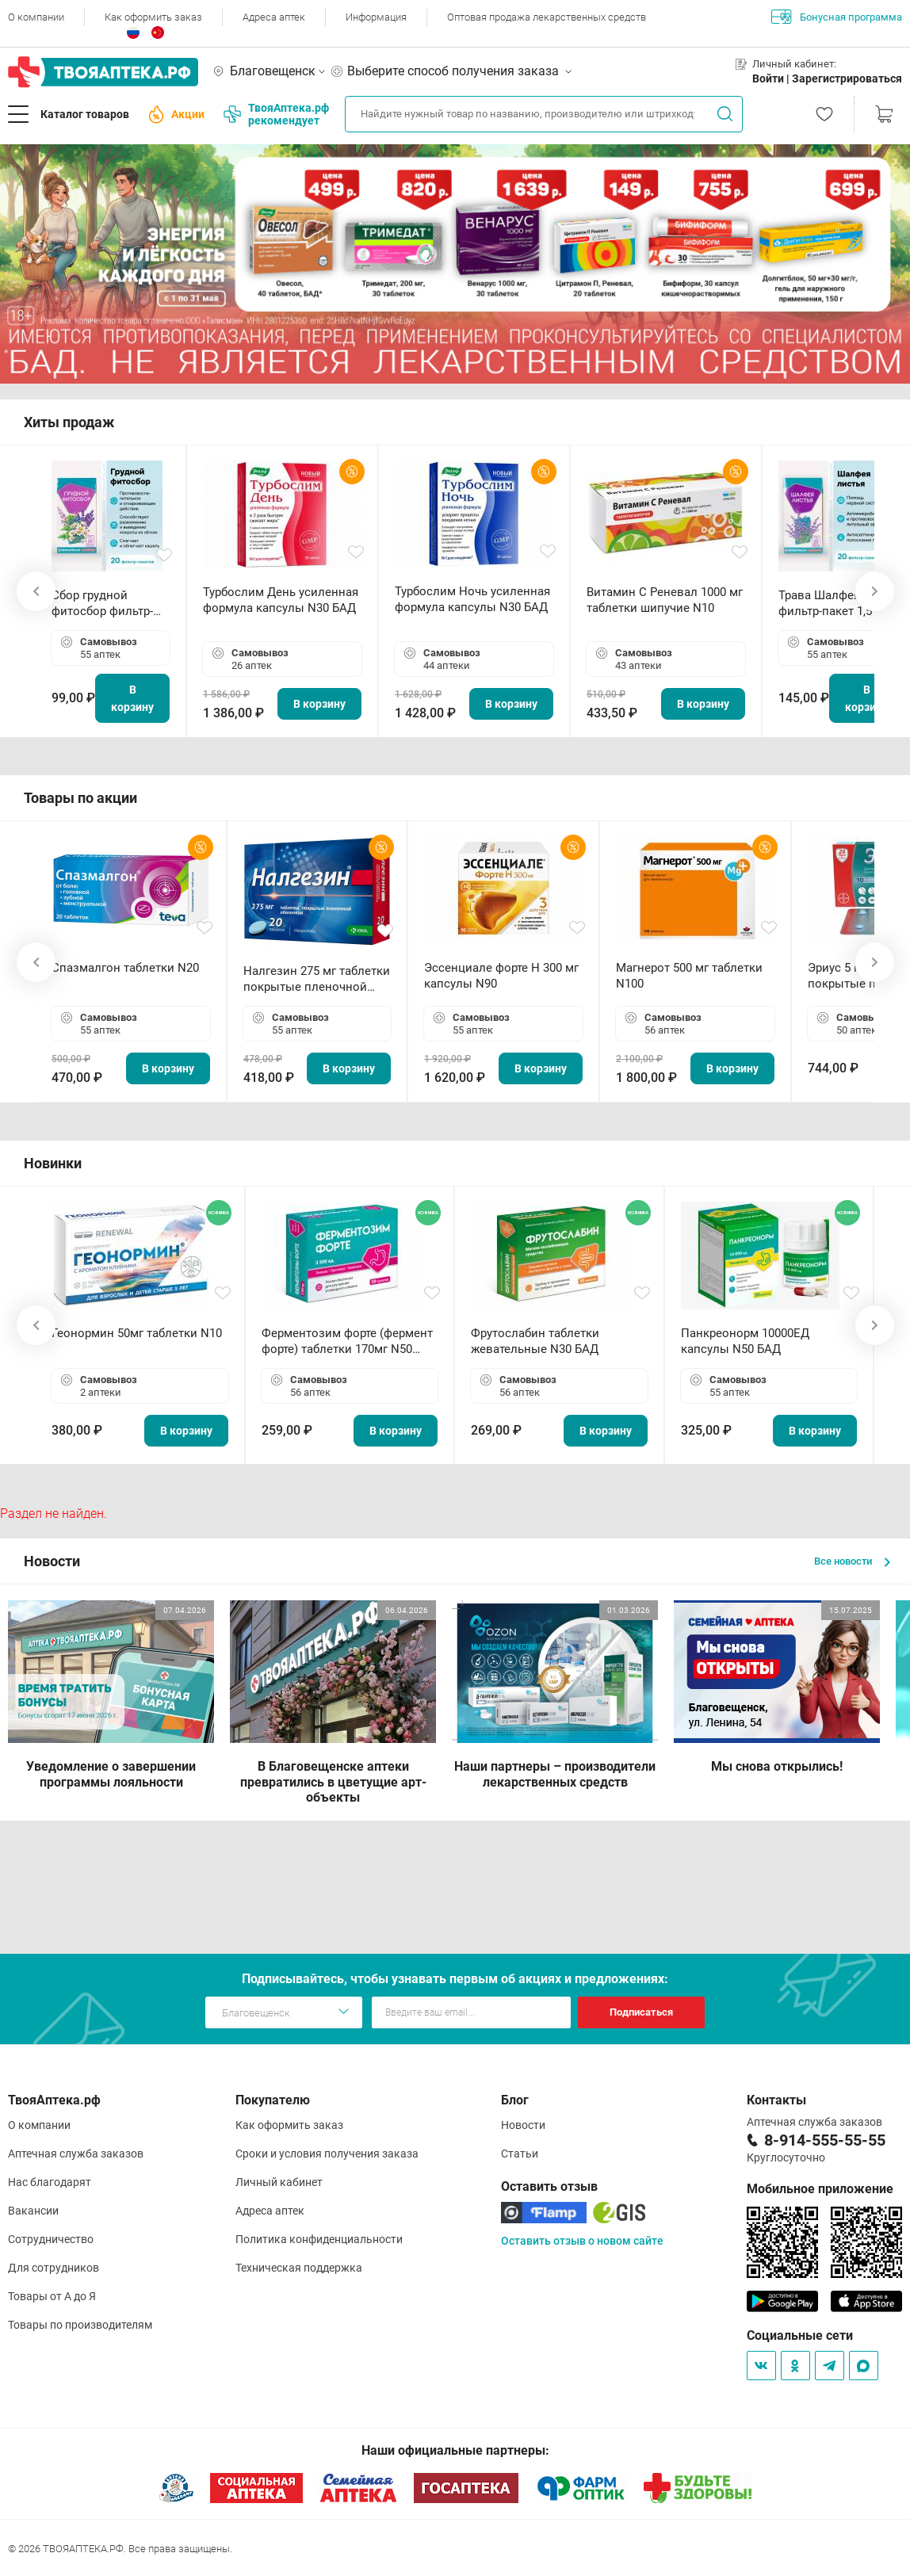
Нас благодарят (49, 2182)
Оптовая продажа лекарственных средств (546, 17)
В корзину (132, 698)
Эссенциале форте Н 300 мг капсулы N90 (501, 976)
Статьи (519, 2153)
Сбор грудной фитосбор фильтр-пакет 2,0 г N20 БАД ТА (106, 603)
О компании (36, 17)
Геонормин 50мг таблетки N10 (137, 1333)
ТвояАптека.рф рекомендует (276, 114)
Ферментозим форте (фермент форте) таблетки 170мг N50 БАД (347, 1341)
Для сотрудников (53, 2267)
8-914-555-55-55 (824, 2140)
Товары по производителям (80, 2324)
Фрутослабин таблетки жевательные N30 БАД (535, 1341)
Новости (523, 2125)
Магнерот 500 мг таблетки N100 (689, 976)
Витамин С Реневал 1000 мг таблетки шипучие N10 (665, 600)
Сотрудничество (51, 2239)
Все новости (852, 1561)
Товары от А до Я (52, 2296)
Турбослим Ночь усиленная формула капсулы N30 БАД (472, 599)
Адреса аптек (274, 17)
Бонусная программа (836, 17)
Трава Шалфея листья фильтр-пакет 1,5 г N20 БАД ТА (840, 603)
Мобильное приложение (820, 2188)
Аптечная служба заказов (75, 2153)
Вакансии (33, 2210)
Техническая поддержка (298, 2267)
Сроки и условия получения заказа (327, 2153)
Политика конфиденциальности (319, 2239)
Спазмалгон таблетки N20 (125, 968)
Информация (376, 17)
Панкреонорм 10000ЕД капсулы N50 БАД (745, 1341)
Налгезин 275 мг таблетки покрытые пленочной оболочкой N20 (316, 979)
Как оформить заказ (153, 17)
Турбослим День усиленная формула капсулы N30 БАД (280, 600)
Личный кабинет (279, 2182)
